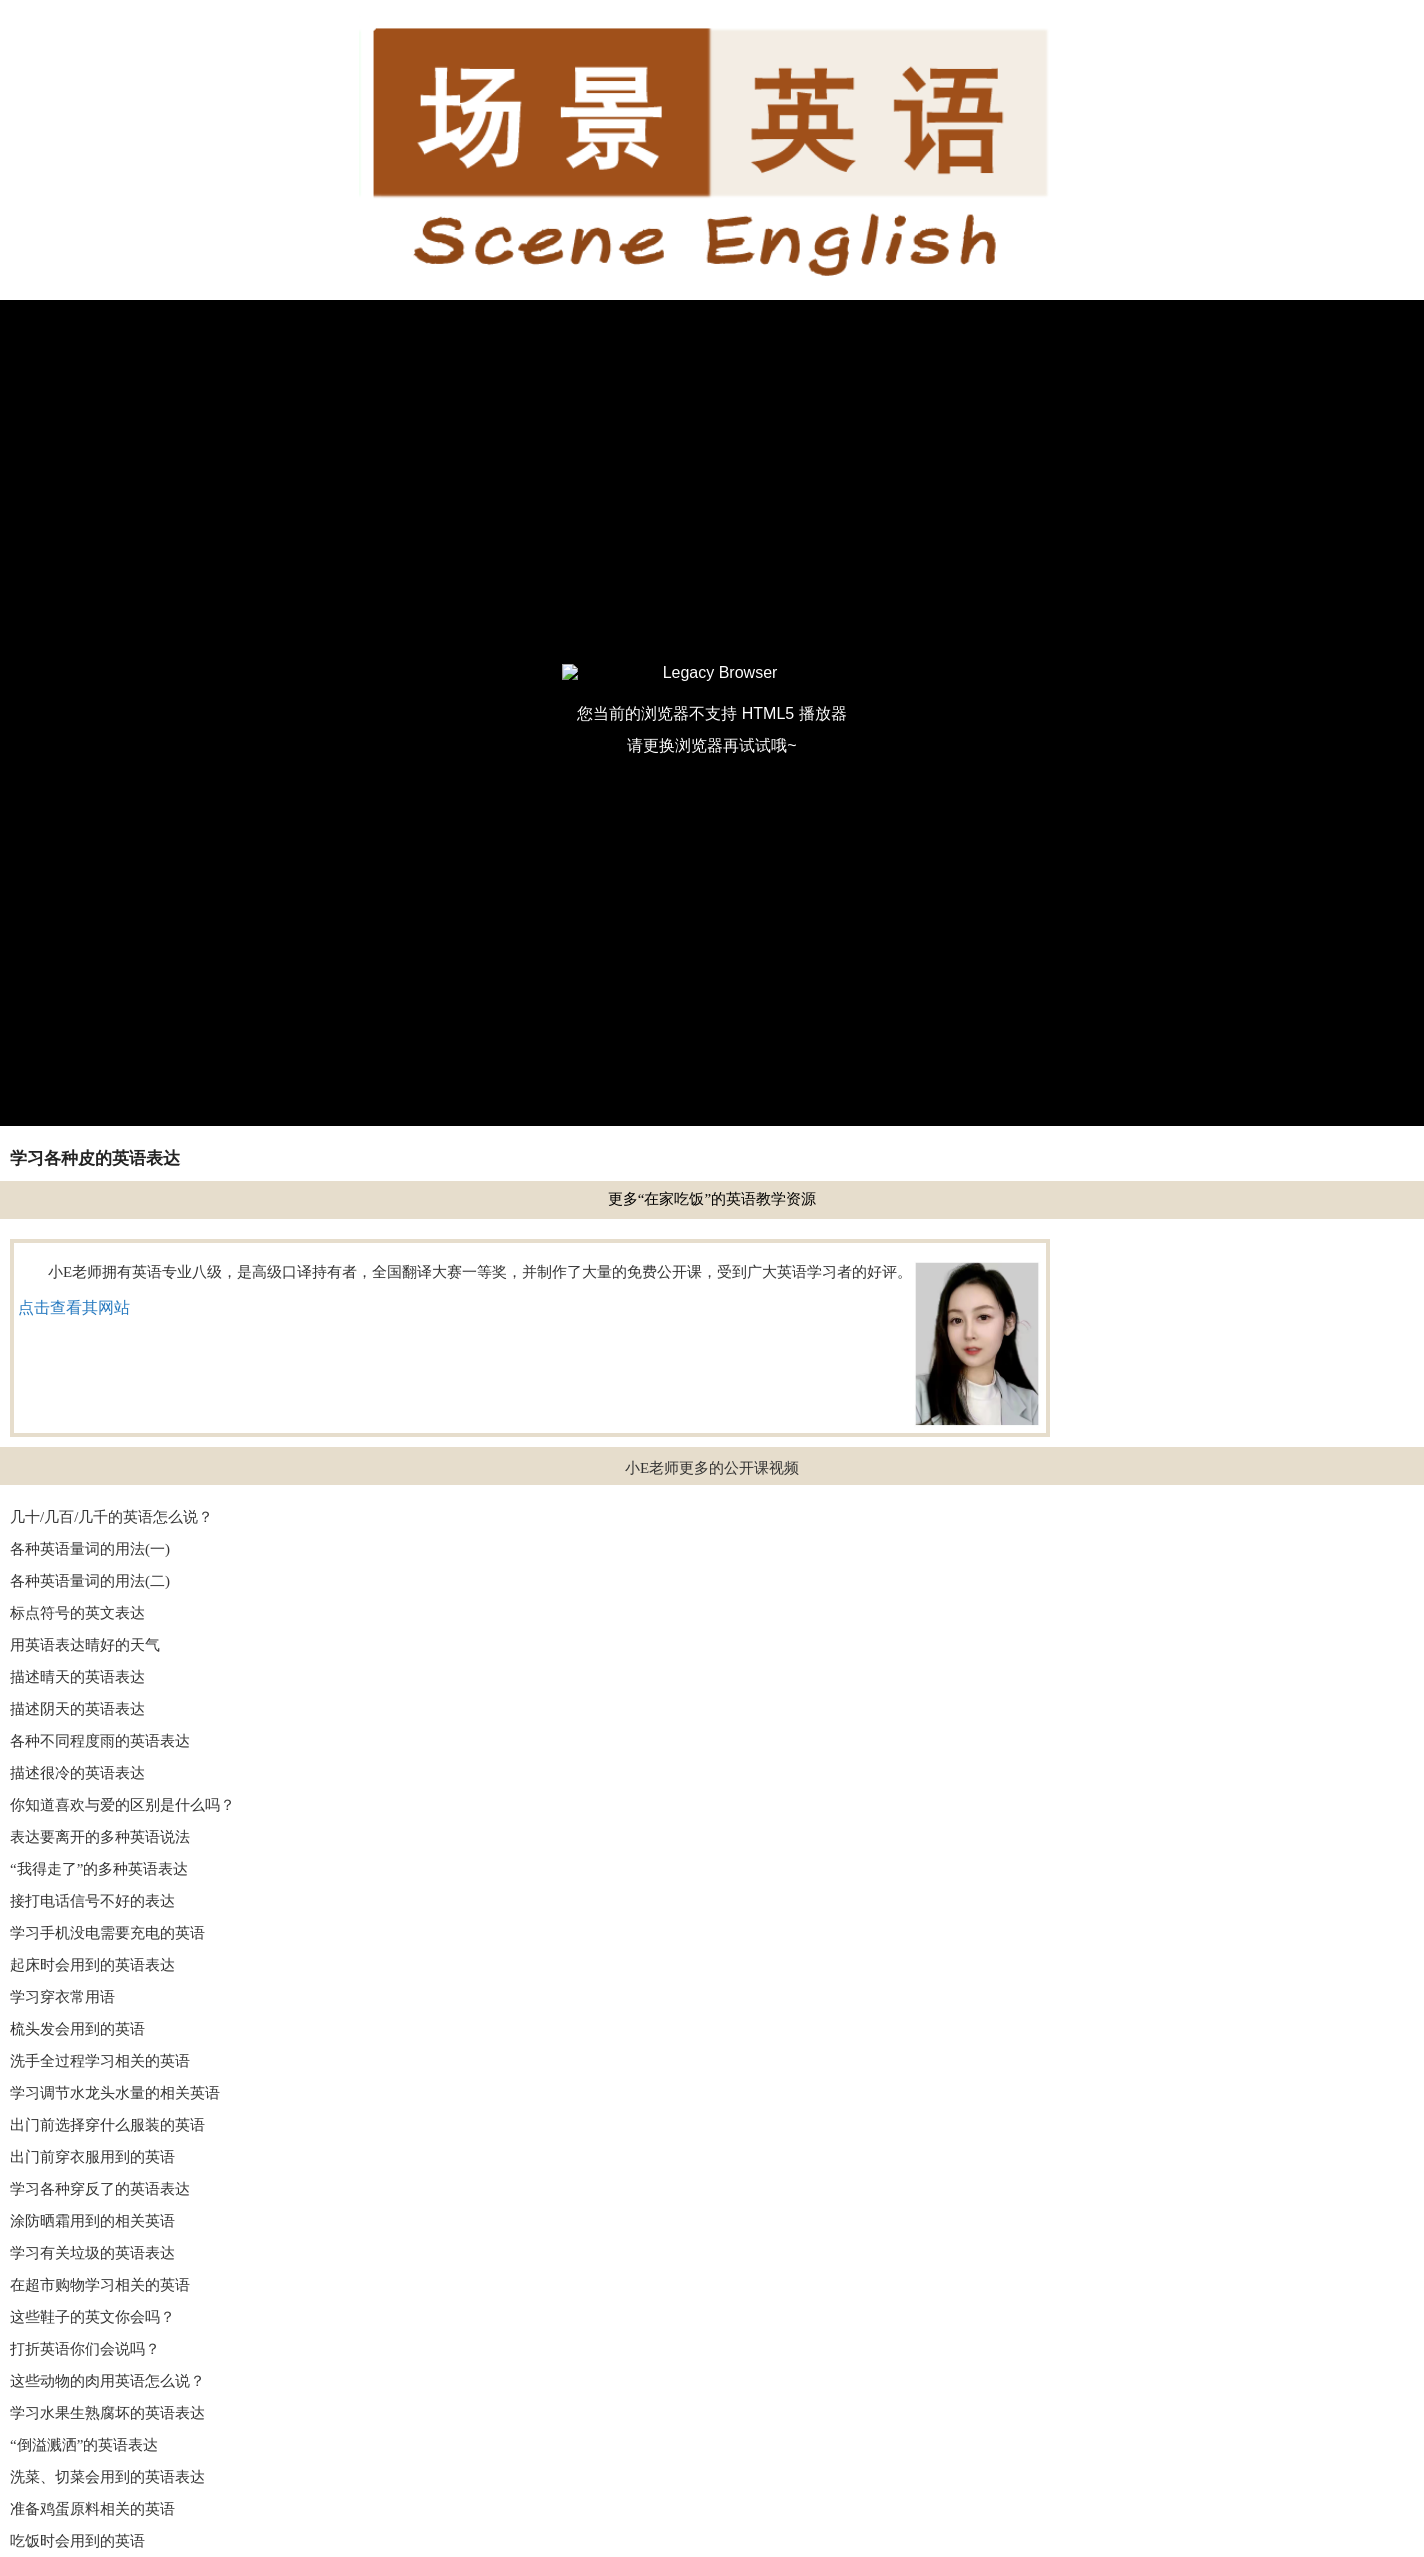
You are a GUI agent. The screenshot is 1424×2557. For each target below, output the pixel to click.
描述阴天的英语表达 (77, 1709)
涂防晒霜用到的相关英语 (92, 2221)
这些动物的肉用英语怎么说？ (107, 2381)
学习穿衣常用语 (62, 1997)
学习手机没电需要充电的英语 (107, 1933)
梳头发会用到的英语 (77, 2029)
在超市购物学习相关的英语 (100, 2285)
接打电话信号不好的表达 (92, 1901)
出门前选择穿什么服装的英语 (107, 2125)
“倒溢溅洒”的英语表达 (84, 2445)
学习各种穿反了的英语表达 (100, 2189)
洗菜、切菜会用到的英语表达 (107, 2477)
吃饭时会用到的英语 (77, 2541)
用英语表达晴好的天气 (85, 1645)
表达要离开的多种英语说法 (100, 1837)
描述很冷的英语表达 (77, 1773)
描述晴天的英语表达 (77, 1677)
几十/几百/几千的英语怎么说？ (111, 1517)
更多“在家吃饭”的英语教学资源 (712, 1199)
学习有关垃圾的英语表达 (92, 2253)
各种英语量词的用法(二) (90, 1581)
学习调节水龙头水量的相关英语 (115, 2093)
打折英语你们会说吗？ (85, 2349)
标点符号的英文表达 (77, 1613)
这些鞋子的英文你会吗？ (92, 2317)
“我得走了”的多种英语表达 (99, 1869)
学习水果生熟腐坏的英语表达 (107, 2413)
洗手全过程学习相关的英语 (100, 2061)
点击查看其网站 (74, 1307)
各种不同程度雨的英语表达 (100, 1741)
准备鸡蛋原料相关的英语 (92, 2509)
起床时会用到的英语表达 (92, 1965)
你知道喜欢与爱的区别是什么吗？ (122, 1805)
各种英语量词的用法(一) (90, 1549)
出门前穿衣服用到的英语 (92, 2157)
